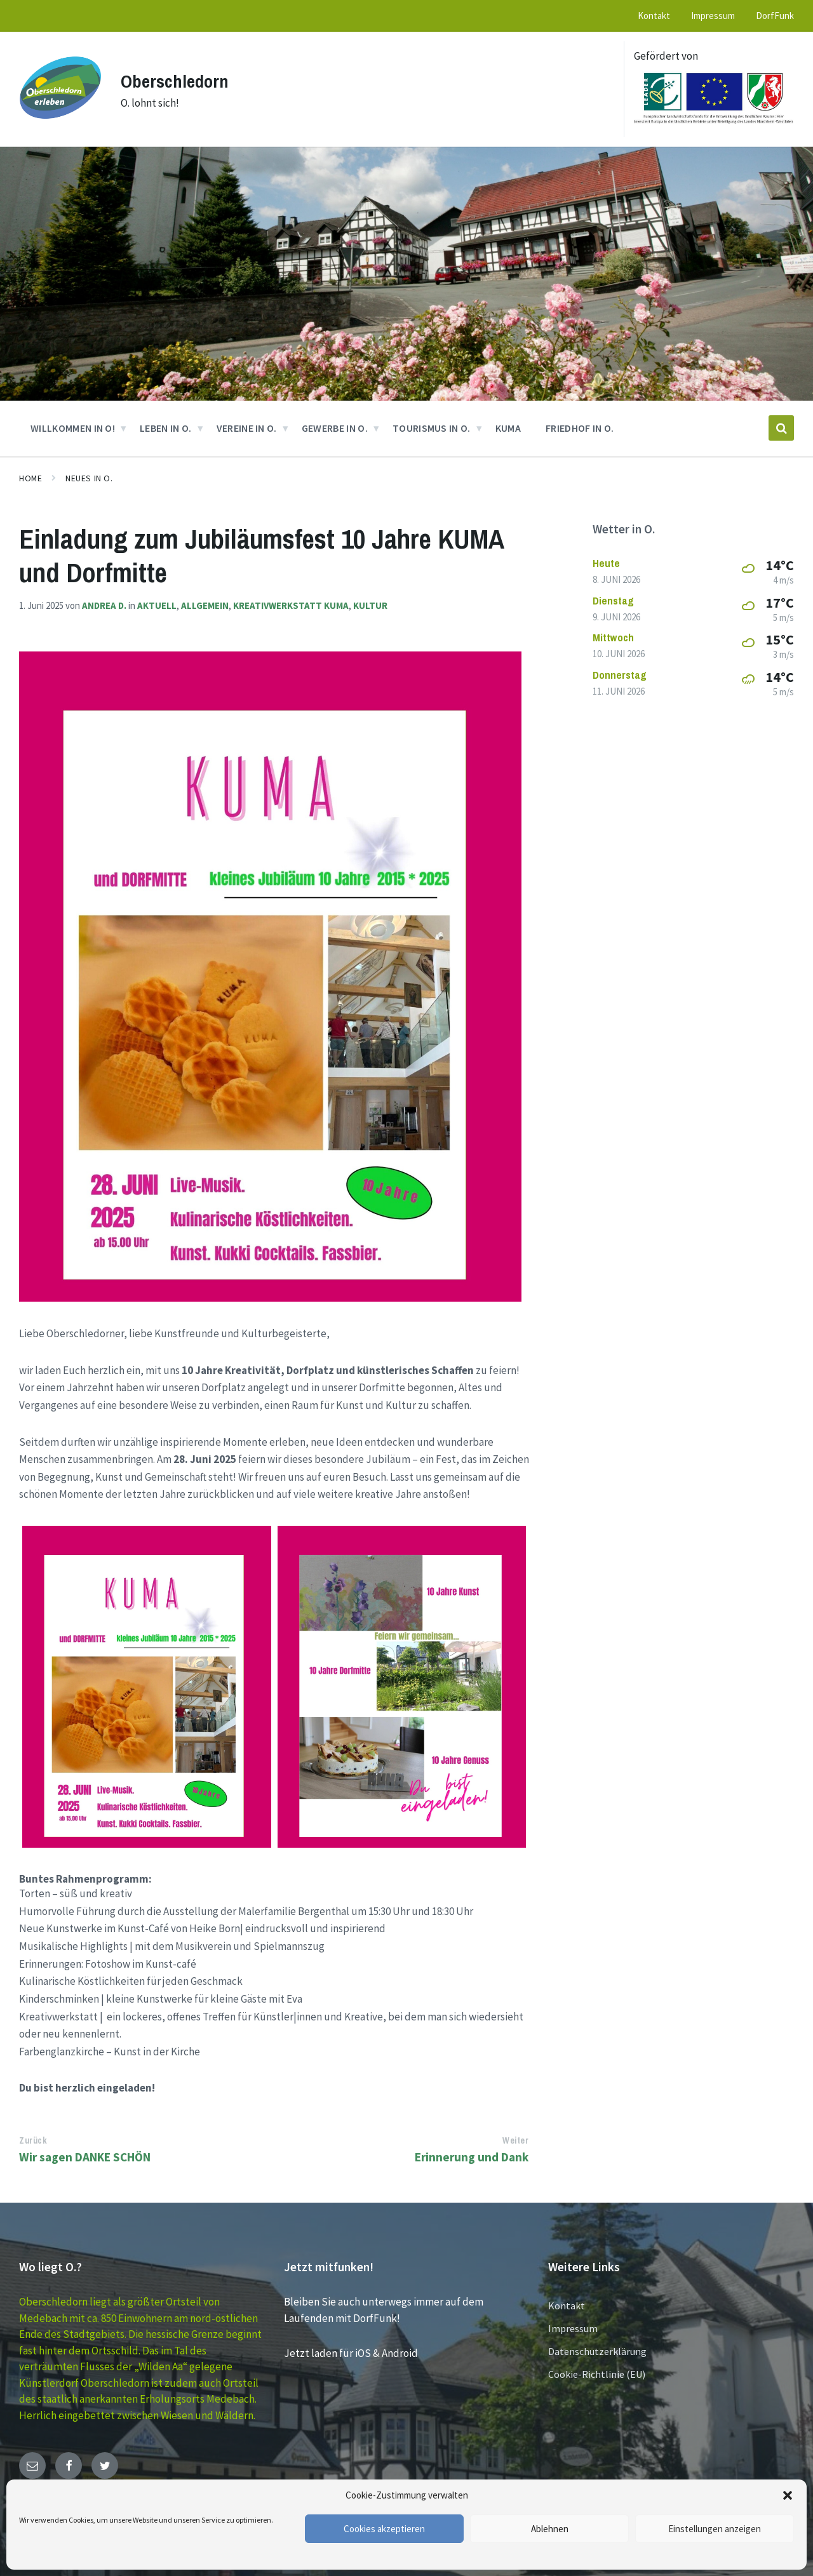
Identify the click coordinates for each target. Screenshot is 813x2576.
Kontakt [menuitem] (654, 16)
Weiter (515, 2140)
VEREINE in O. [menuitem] (247, 428)
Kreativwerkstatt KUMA (291, 605)
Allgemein (205, 605)
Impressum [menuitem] (713, 16)
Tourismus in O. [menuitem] (432, 428)
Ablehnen (549, 2529)
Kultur (370, 605)
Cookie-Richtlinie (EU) (596, 2374)
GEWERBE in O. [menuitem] (335, 428)
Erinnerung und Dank (471, 2157)
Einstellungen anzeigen (714, 2529)
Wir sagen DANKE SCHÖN (85, 2157)
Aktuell (157, 605)
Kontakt (566, 2305)
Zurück (33, 2140)
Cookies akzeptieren (384, 2529)
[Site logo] (60, 125)
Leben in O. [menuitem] (166, 428)
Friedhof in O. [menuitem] (580, 428)
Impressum (573, 2328)
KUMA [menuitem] (508, 428)
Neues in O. (88, 478)
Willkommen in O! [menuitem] (72, 428)
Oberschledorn (177, 80)
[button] (787, 2495)
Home (30, 478)
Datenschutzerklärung (597, 2351)
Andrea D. (104, 605)
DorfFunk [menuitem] (775, 16)
